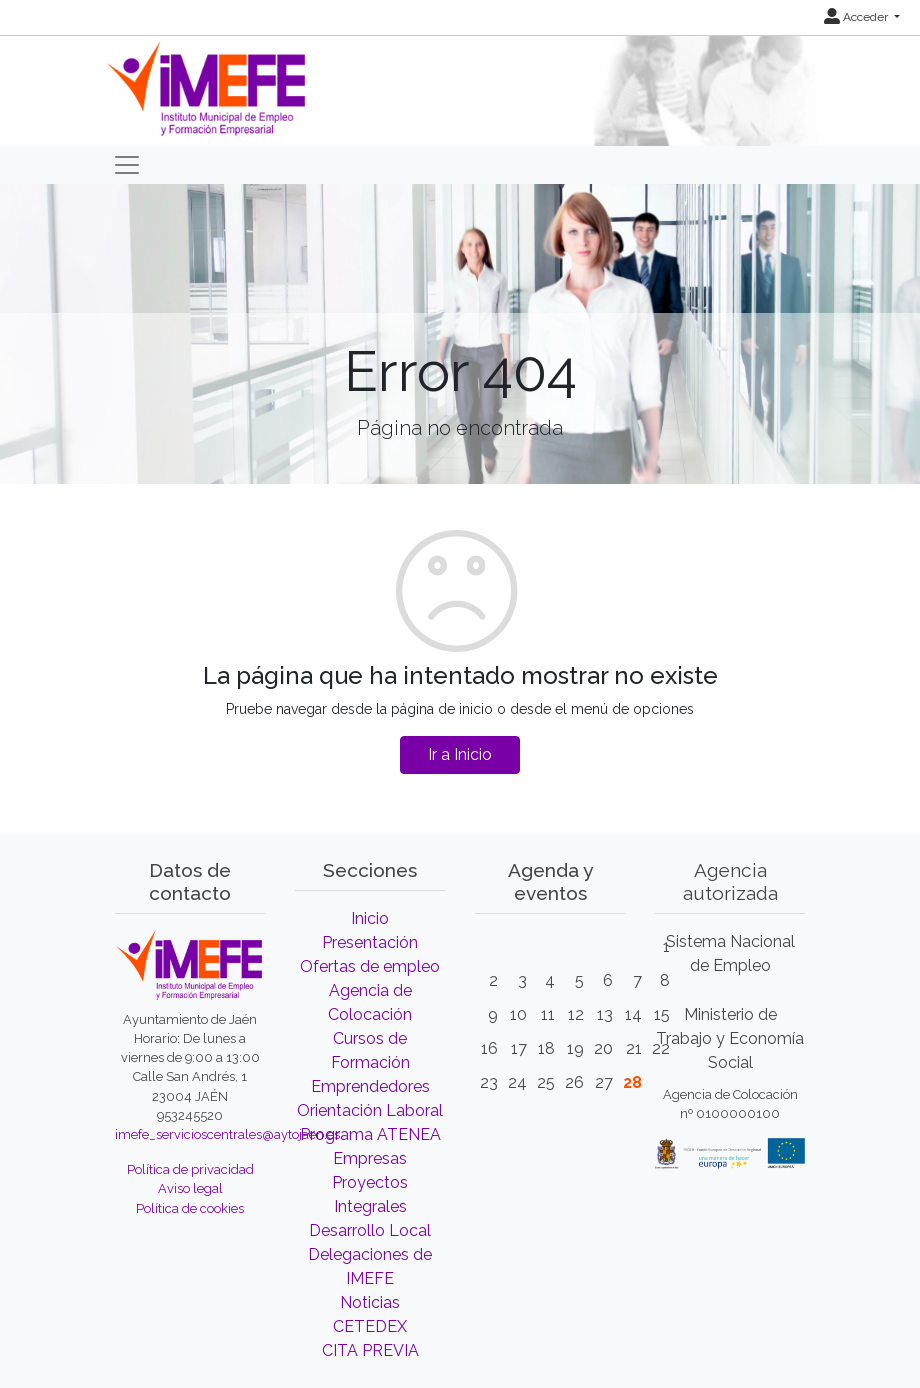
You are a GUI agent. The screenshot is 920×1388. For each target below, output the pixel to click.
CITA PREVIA (370, 1350)
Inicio (370, 918)
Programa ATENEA (370, 1134)
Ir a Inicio (460, 754)
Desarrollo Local (370, 1230)
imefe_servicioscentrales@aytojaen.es (227, 1134)
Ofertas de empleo (370, 966)
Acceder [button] (857, 17)
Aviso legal (190, 1188)
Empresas (370, 1158)
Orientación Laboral (370, 1110)
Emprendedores (370, 1086)
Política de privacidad (190, 1169)
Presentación (370, 942)
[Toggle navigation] (127, 165)
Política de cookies (190, 1208)
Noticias (370, 1302)
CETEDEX (370, 1326)
